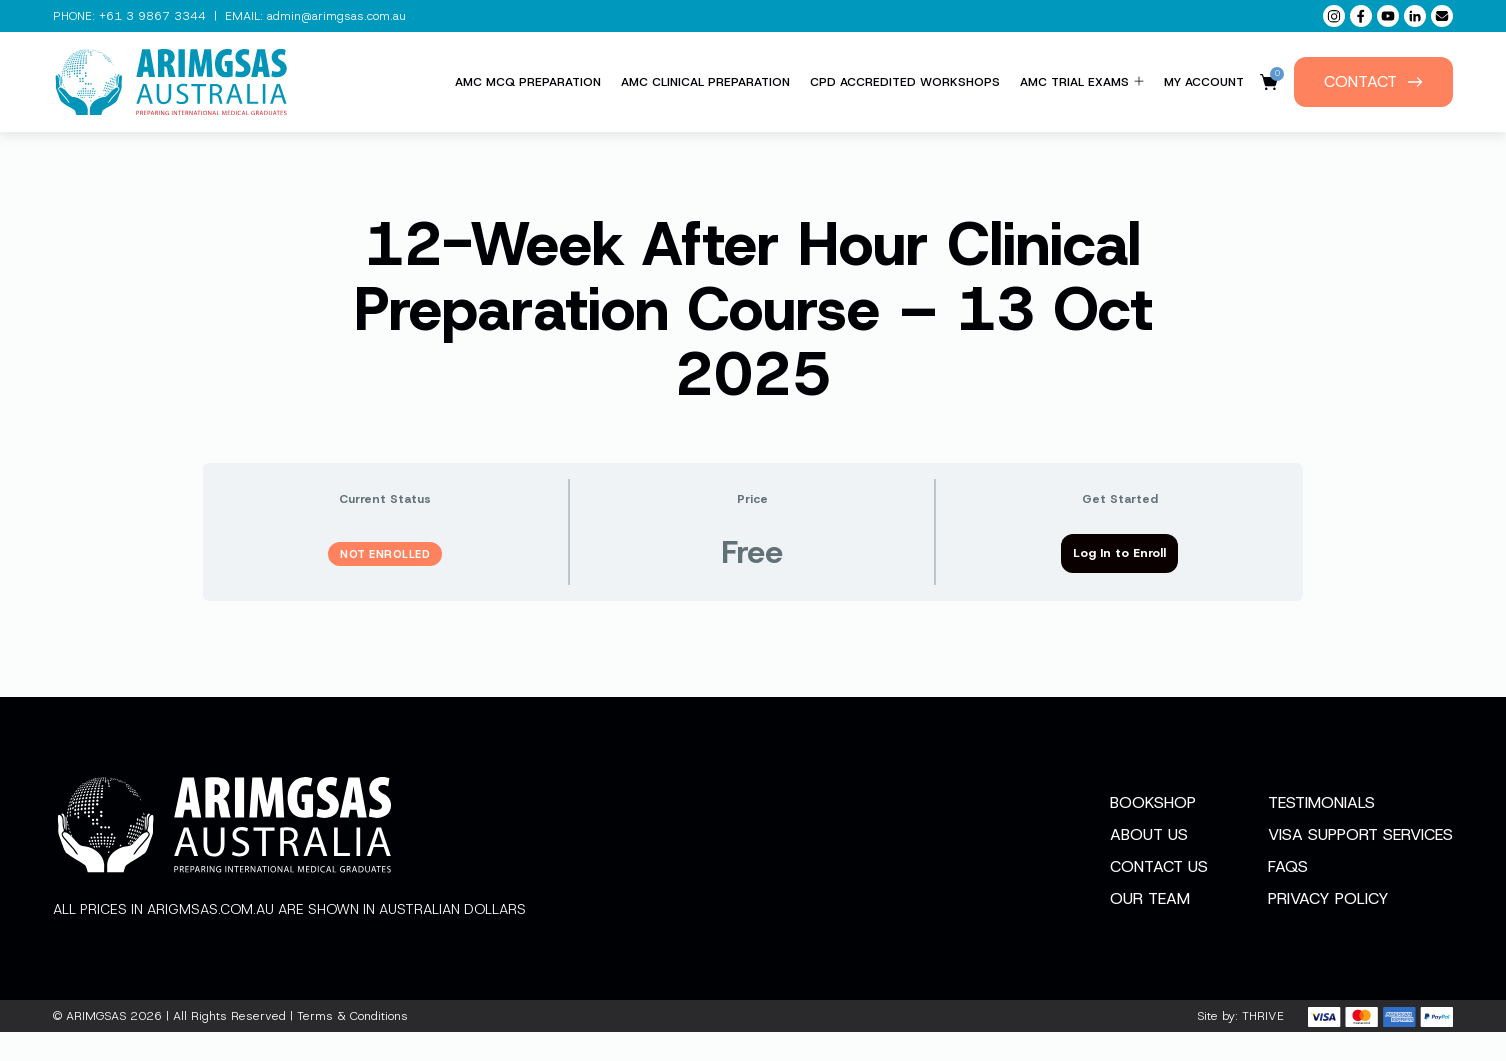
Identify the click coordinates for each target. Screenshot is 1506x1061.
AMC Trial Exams (1082, 82)
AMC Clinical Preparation (705, 82)
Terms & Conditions (352, 1045)
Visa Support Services (1360, 863)
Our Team (1150, 927)
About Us (1149, 863)
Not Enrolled (385, 554)
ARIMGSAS (96, 1045)
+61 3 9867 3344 (152, 16)
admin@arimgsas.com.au (336, 16)
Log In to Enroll (1119, 553)
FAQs (1288, 895)
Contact (1373, 81)
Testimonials (1321, 831)
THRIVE (1263, 1045)
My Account (1204, 82)
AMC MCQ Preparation (528, 82)
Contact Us (1159, 895)
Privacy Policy (1328, 927)
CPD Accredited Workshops (905, 82)
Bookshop (1153, 831)
